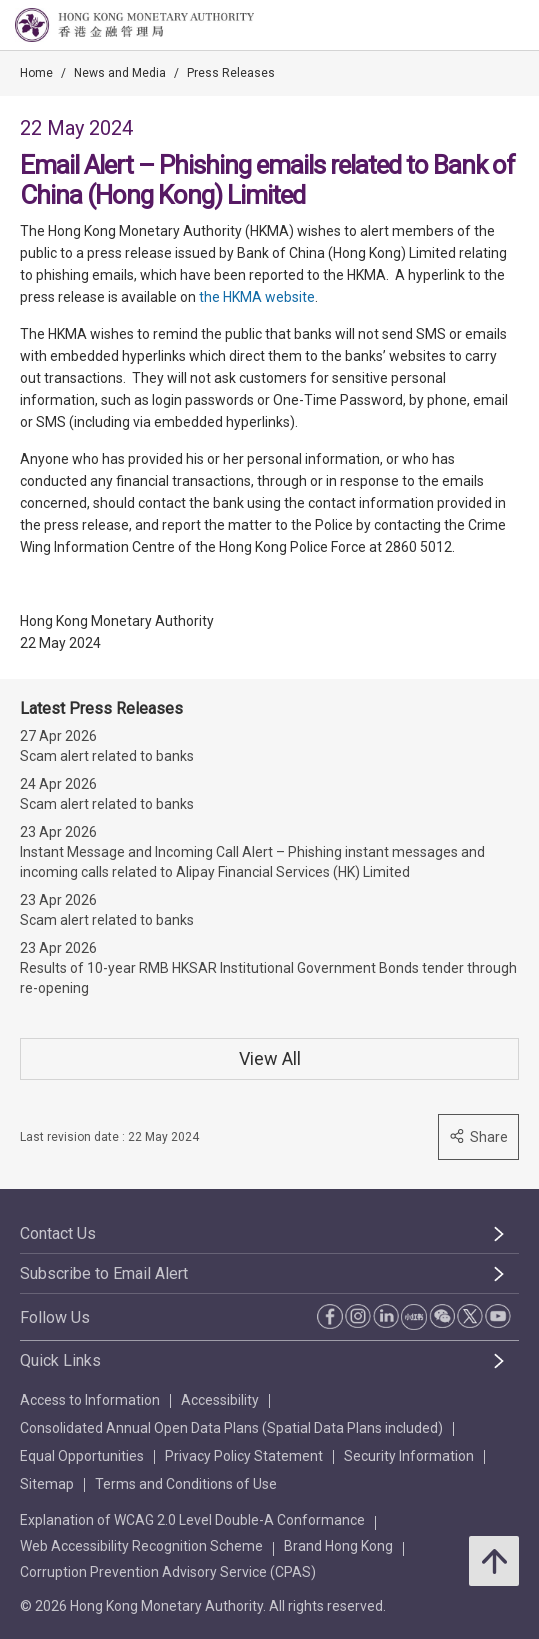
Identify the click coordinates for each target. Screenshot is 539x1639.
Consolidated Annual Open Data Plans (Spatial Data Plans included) (231, 1428)
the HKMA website (257, 297)
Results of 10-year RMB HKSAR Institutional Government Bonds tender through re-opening (268, 978)
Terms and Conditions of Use (186, 1484)
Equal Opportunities (82, 1456)
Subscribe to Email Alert (104, 1273)
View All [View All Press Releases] (270, 1058)
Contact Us (58, 1233)
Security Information (409, 1456)
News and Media (120, 73)
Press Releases (231, 73)
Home (36, 73)
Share (478, 1136)
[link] (473, 26)
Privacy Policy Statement (244, 1456)
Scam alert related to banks (107, 756)
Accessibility (220, 1400)
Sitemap (47, 1484)
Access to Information (90, 1400)
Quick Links (60, 1360)
